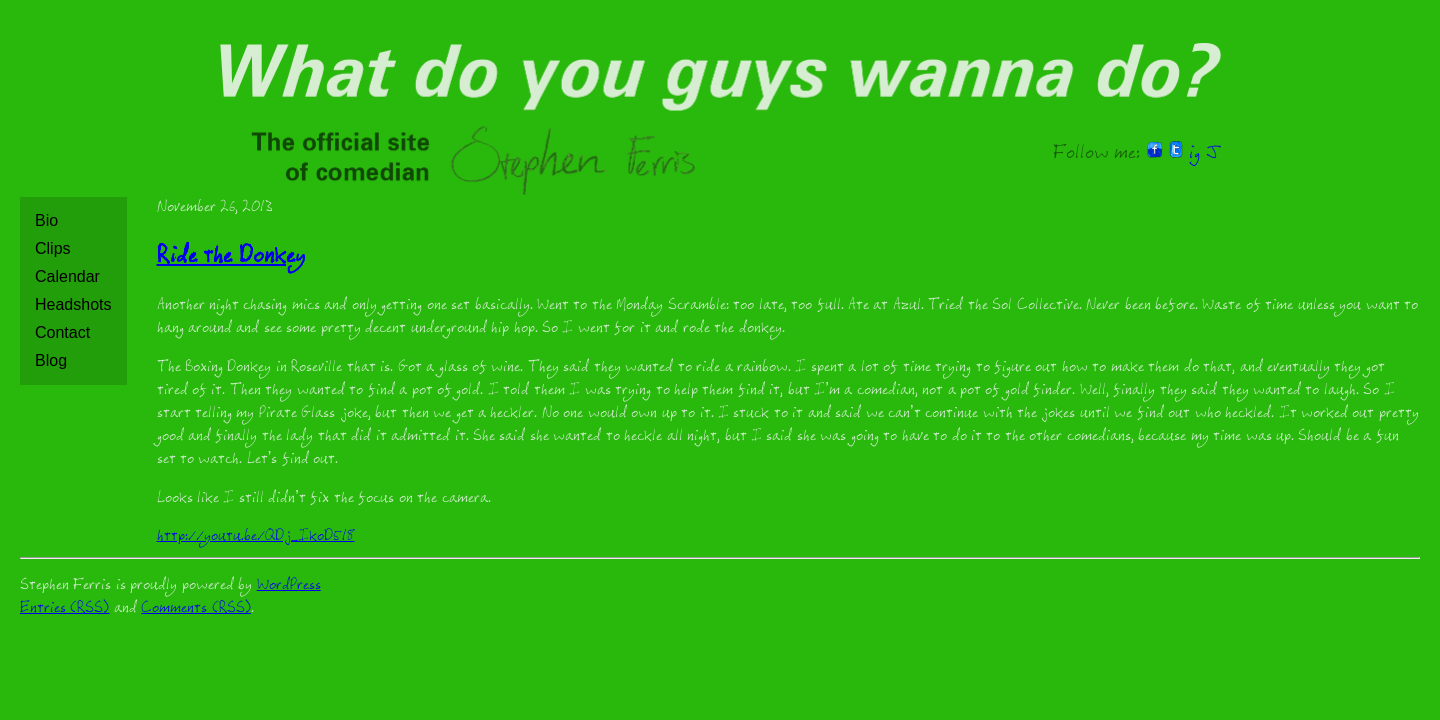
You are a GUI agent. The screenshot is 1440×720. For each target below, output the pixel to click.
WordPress (289, 586)
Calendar (67, 276)
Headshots (73, 304)
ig (1194, 155)
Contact (62, 332)
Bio (46, 220)
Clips (53, 248)
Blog (51, 360)
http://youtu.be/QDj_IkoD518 (256, 537)
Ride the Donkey (231, 258)
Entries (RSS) (64, 609)
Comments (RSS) (195, 609)
